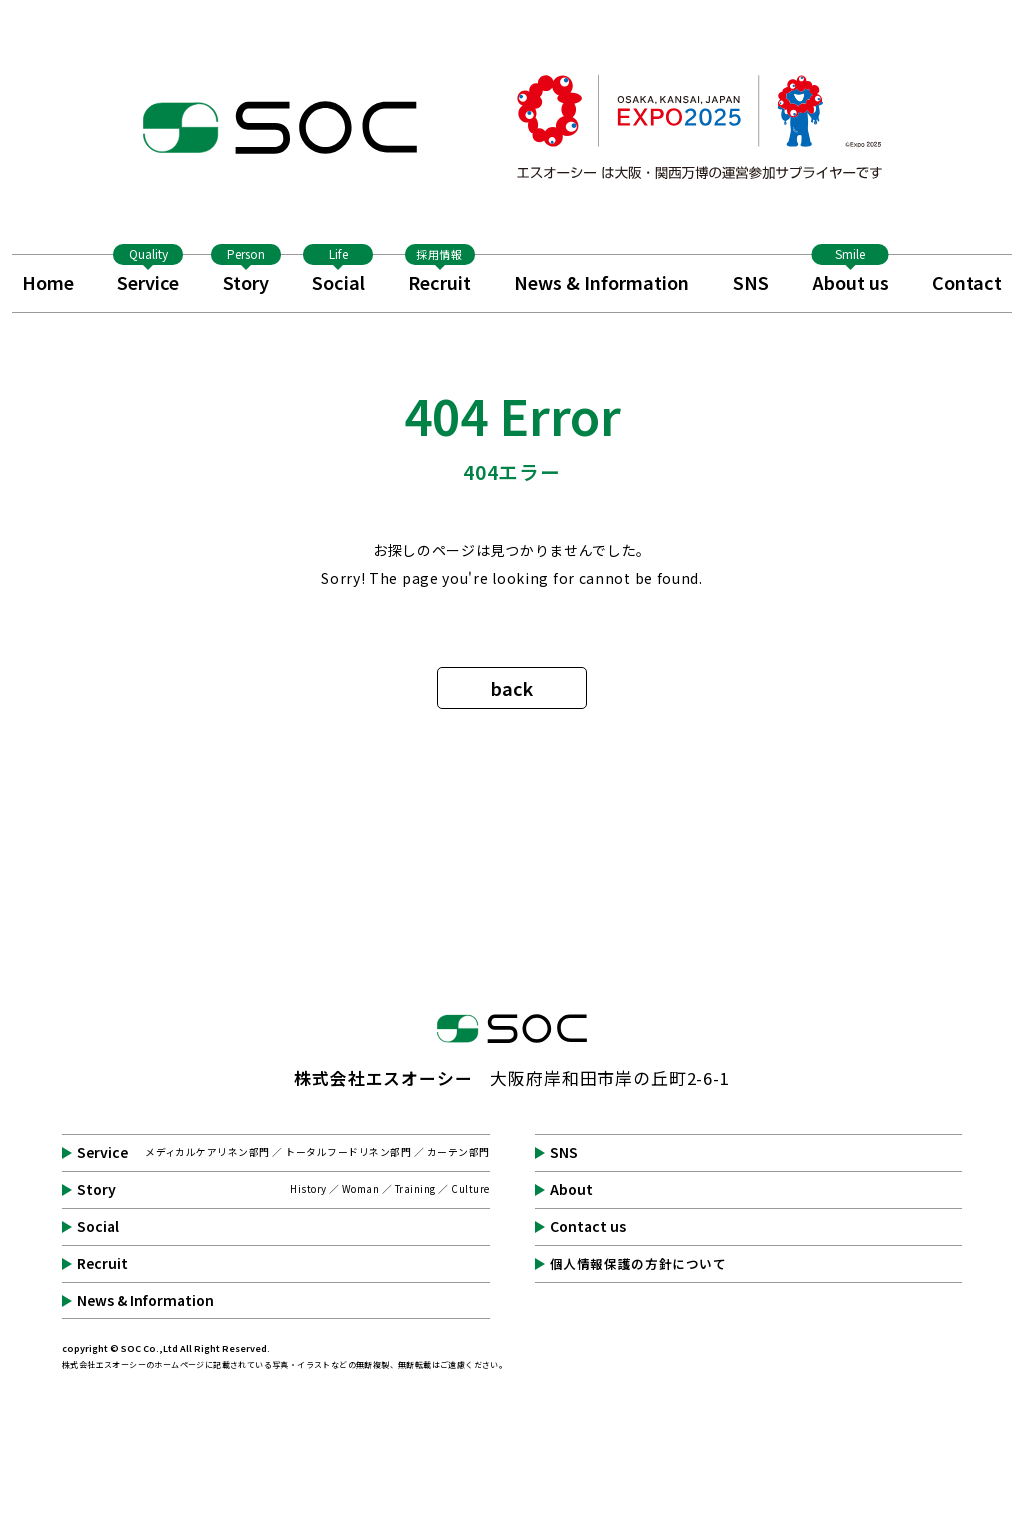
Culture (470, 1189)
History (308, 1189)
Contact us (588, 1227)
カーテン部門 (458, 1152)
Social (338, 275)
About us (850, 275)
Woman (360, 1189)
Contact (967, 282)
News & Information (601, 282)
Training (415, 1189)
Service (148, 275)
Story (246, 275)
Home (48, 282)
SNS (751, 282)
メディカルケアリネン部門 (207, 1152)
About (571, 1190)
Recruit (440, 275)
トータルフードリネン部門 (348, 1152)
